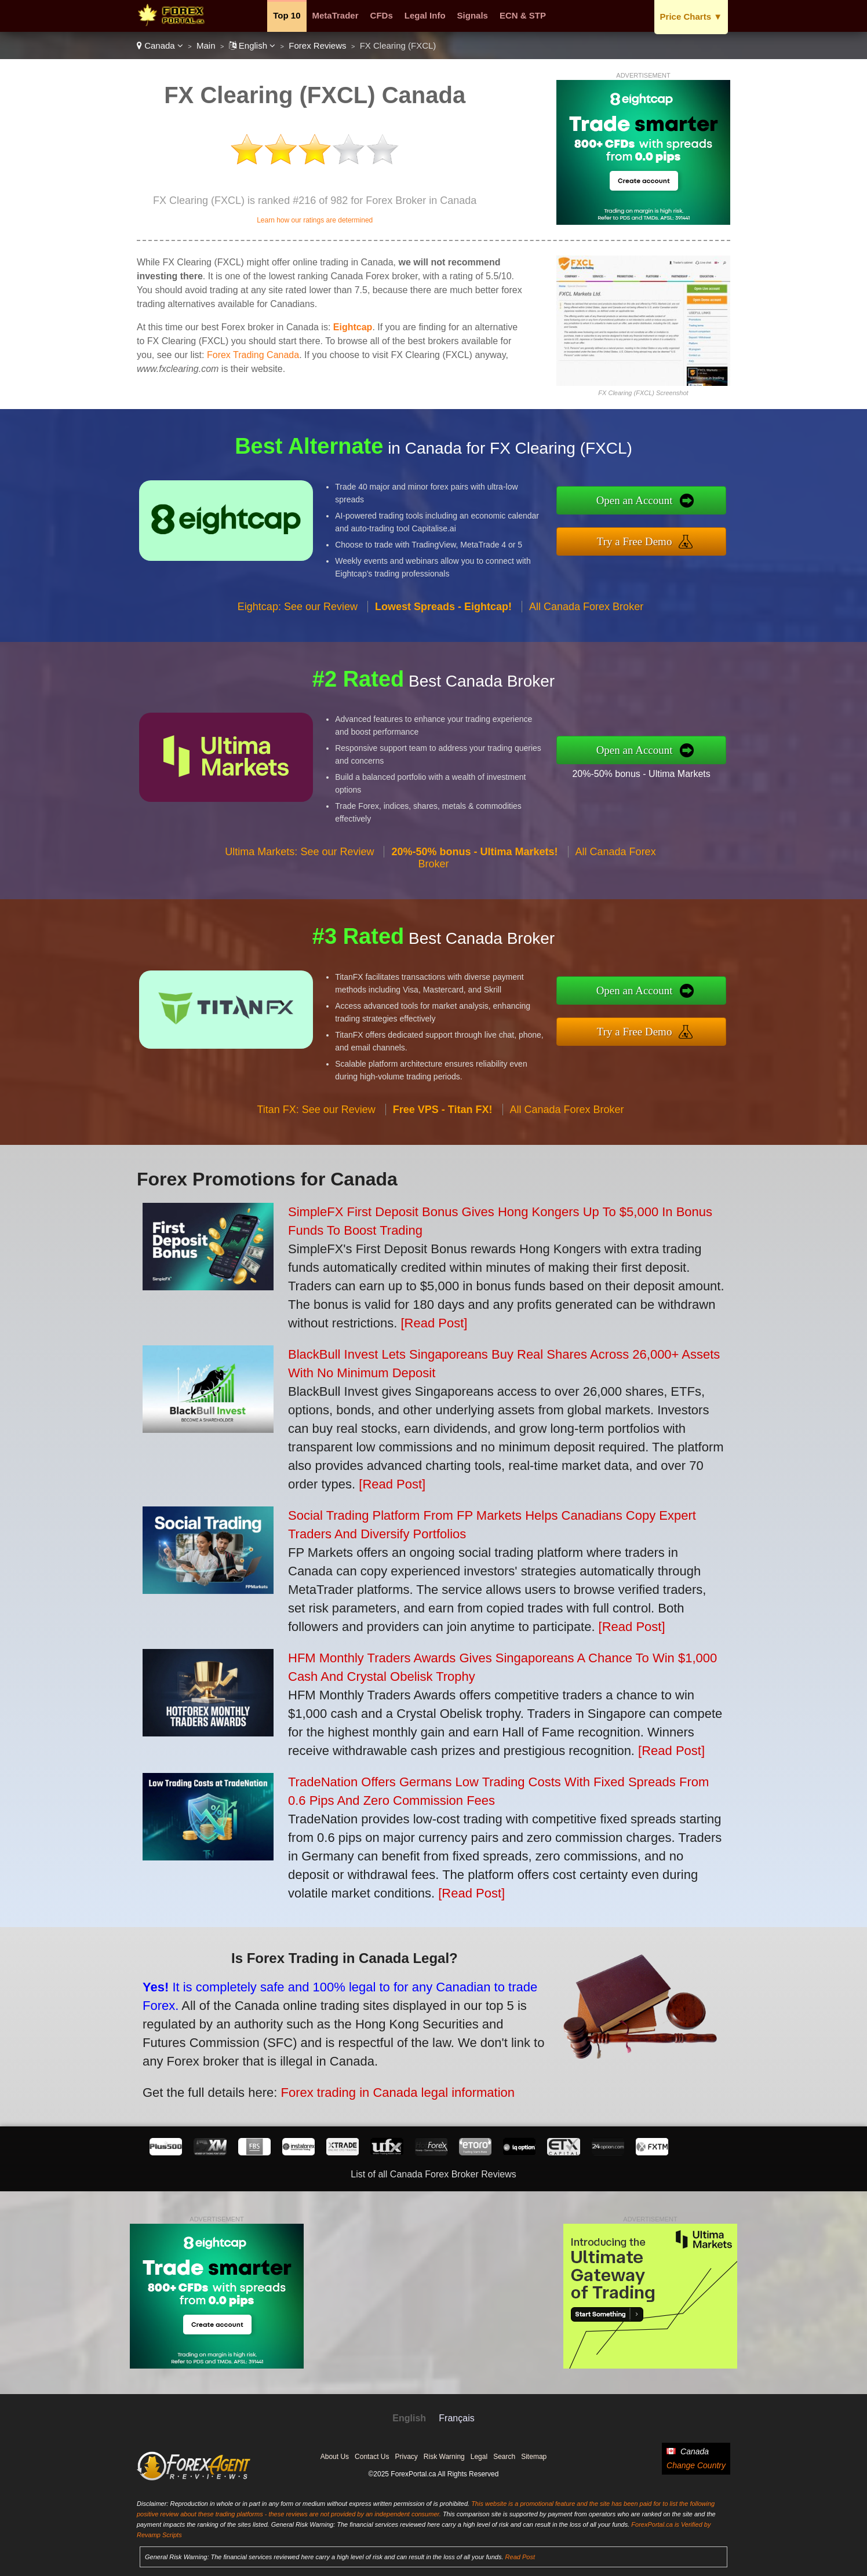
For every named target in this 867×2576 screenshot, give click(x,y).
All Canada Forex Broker (586, 641)
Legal (479, 2457)
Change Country (696, 2465)
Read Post (520, 2556)
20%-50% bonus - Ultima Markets (675, 768)
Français (456, 2418)
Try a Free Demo (670, 536)
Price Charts (691, 16)
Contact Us (372, 2457)
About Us (334, 2457)
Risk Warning (444, 2457)
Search (504, 2457)
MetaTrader (335, 15)
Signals (472, 15)
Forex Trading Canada (253, 355)
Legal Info (425, 15)
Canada (160, 45)
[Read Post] (433, 1323)
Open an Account (670, 504)
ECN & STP (523, 15)
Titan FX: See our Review (316, 1144)
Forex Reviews (317, 45)
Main (206, 45)
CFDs (381, 15)
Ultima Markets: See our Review (299, 886)
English (252, 45)
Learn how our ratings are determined (315, 220)
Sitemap (534, 2457)
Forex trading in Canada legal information (350, 2076)
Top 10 (286, 15)
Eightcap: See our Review (298, 641)
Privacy (406, 2457)
